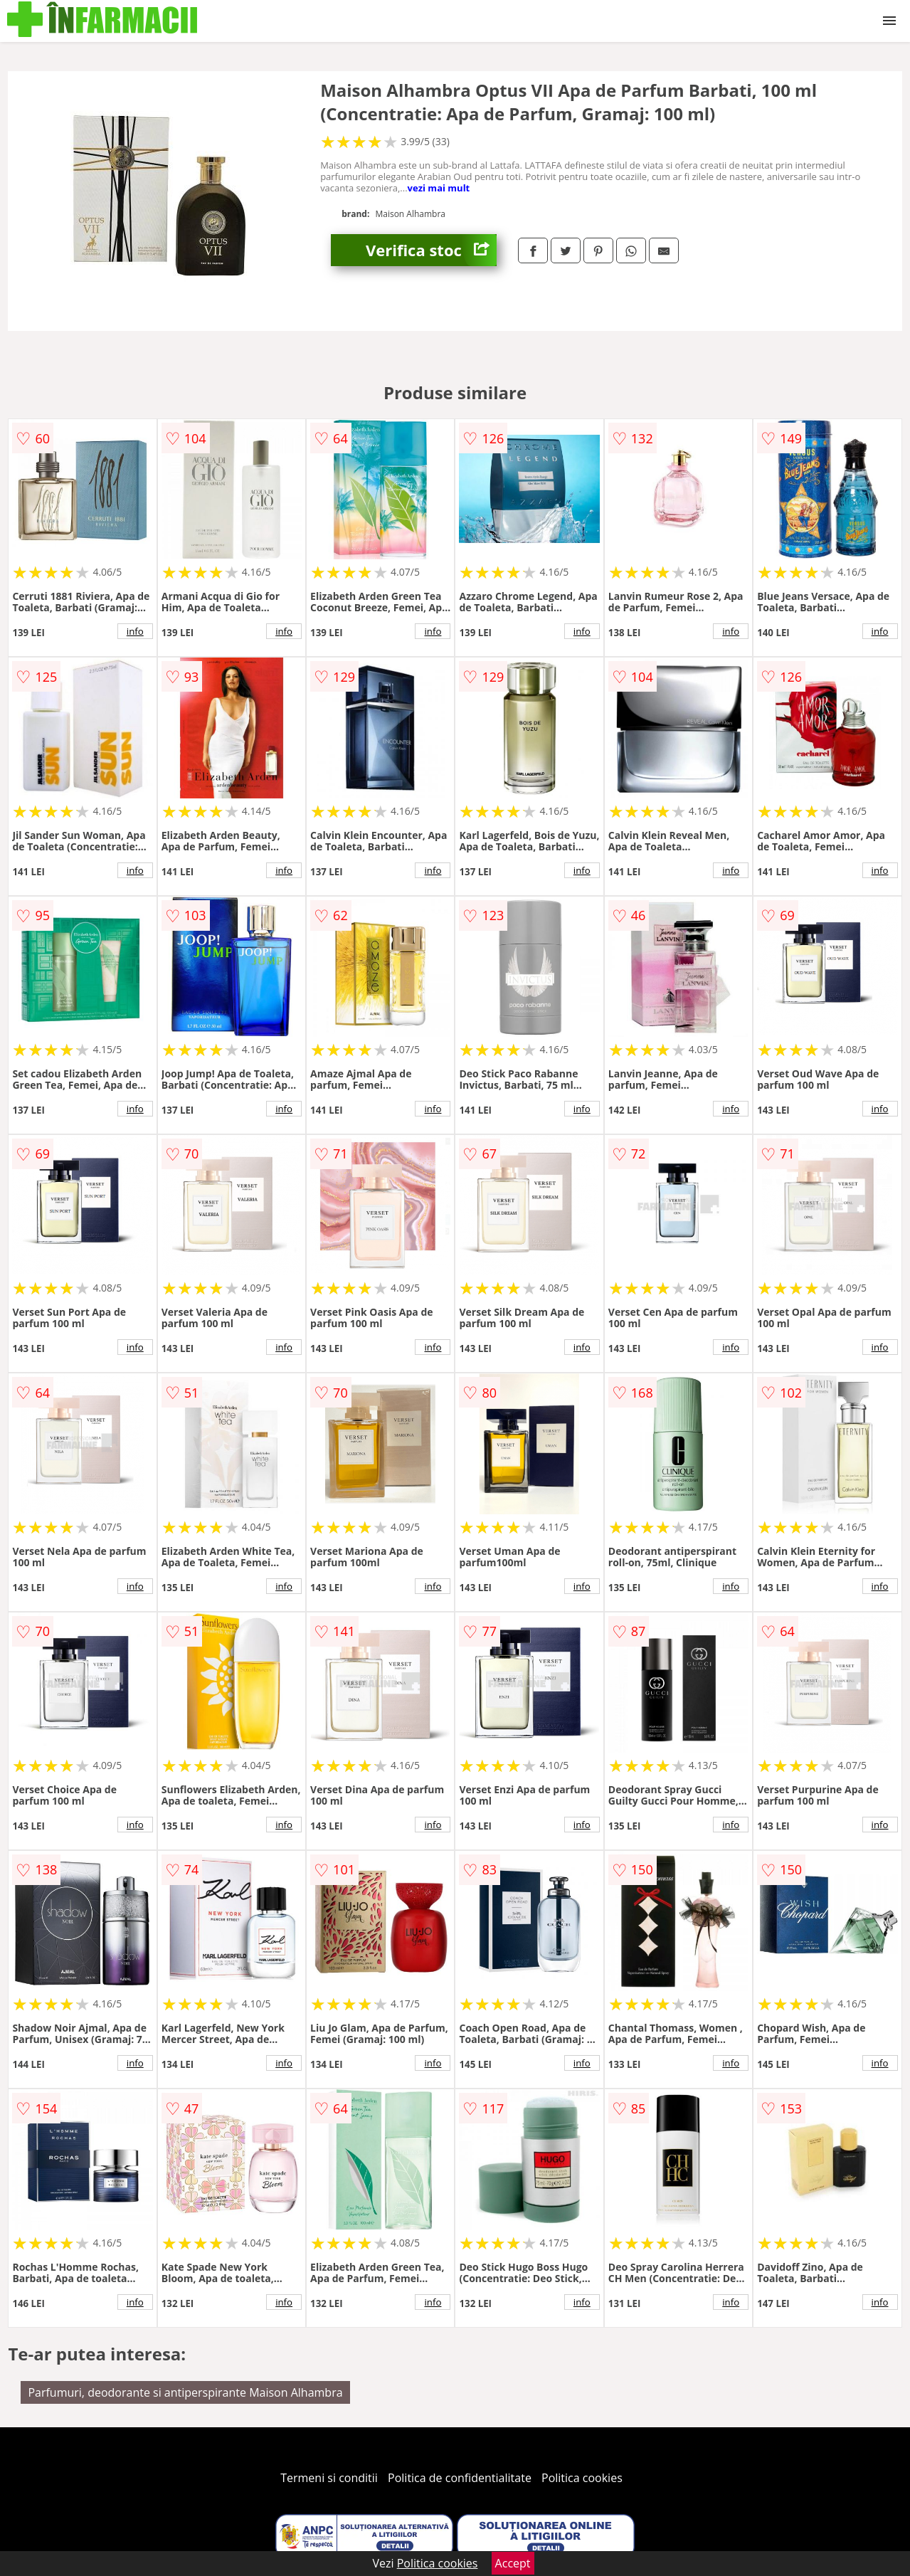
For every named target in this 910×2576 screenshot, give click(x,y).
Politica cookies (582, 2478)
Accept (513, 2563)
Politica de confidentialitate (459, 2478)
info (135, 631)
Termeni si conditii (329, 2478)
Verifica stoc (431, 250)
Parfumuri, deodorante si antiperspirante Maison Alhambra (185, 2392)
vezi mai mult (439, 187)
